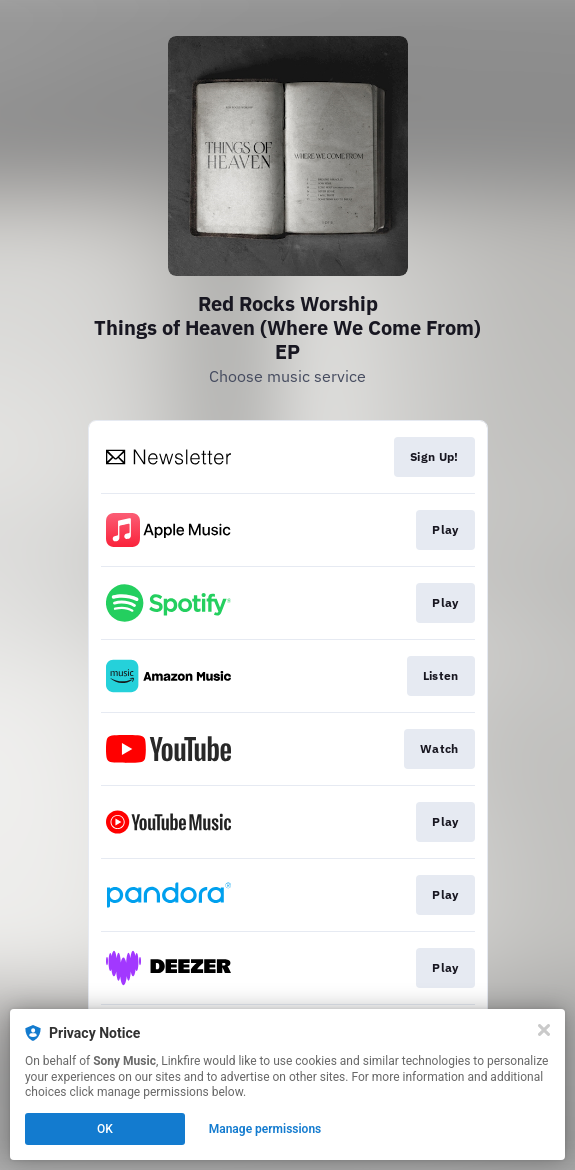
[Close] (544, 1030)
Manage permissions (265, 1129)
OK (105, 1129)
